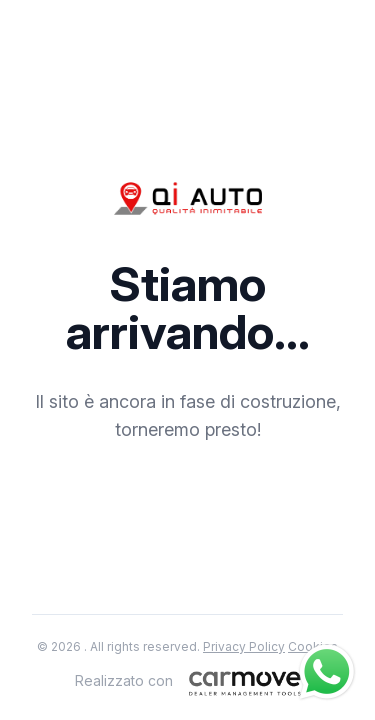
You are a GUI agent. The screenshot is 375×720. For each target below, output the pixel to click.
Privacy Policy (244, 646)
